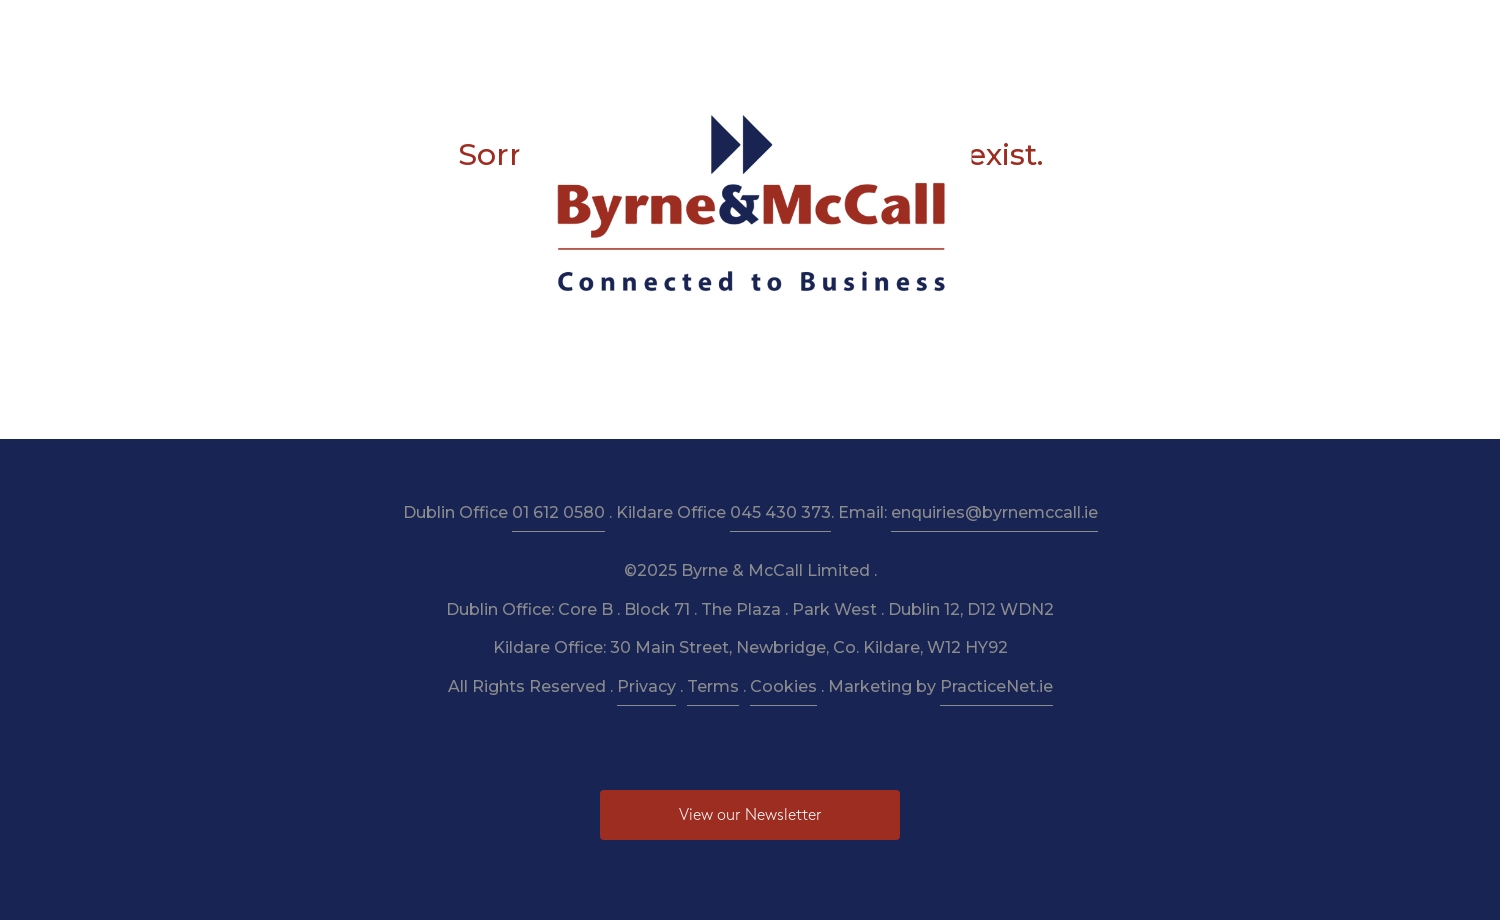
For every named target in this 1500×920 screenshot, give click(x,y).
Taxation (629, 31)
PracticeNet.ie (996, 686)
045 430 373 (780, 512)
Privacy (646, 686)
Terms (713, 686)
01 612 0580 (558, 512)
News (994, 31)
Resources (724, 31)
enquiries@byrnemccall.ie (994, 512)
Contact (1126, 31)
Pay (1055, 31)
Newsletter (827, 31)
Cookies (783, 686)
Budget (920, 31)
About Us (451, 31)
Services (541, 31)
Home (367, 31)
